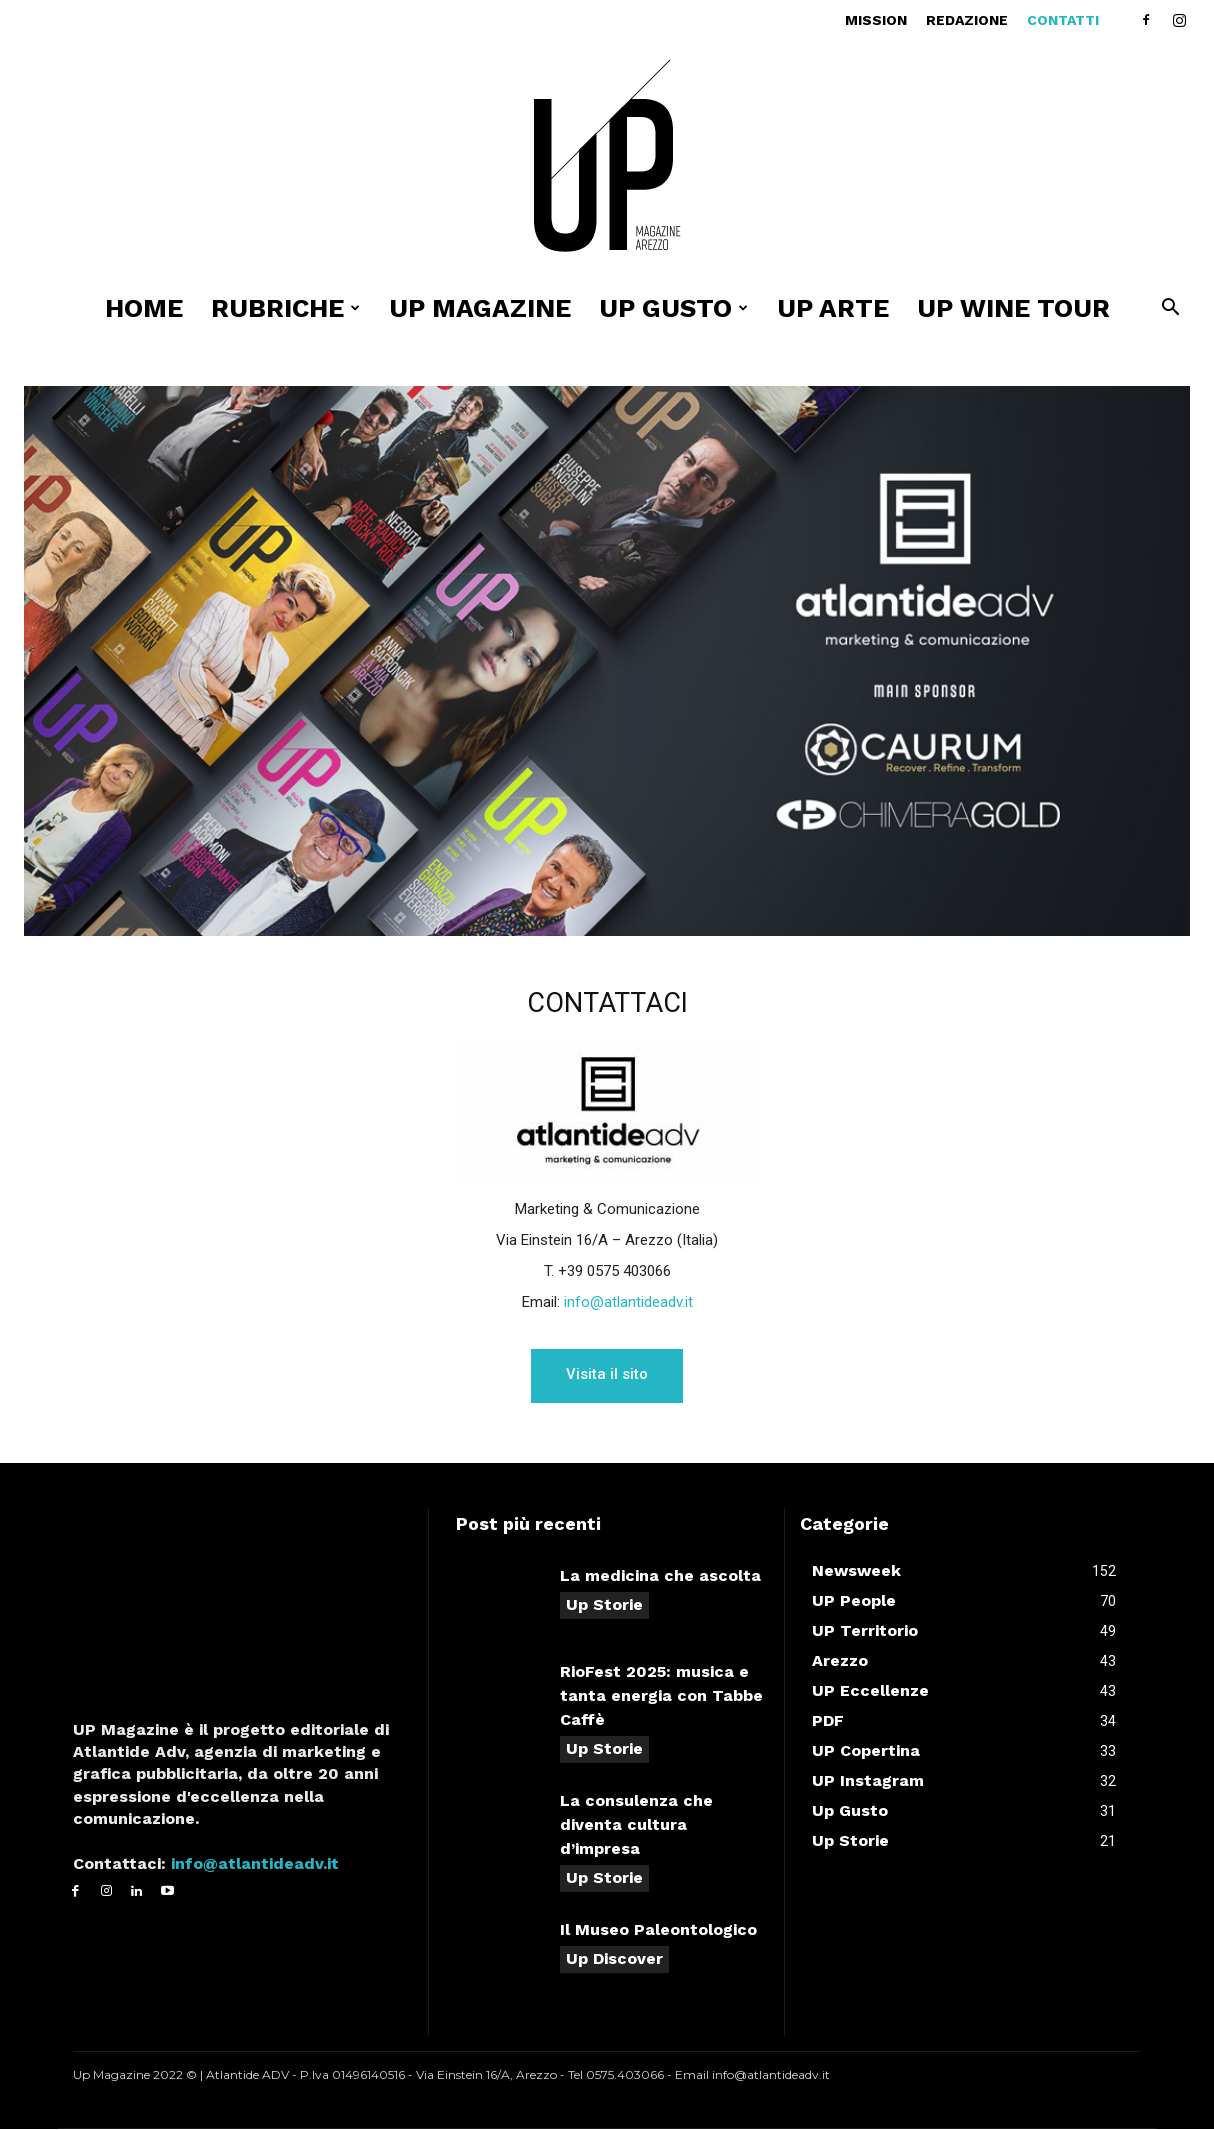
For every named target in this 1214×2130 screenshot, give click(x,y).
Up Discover (614, 1959)
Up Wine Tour (1013, 308)
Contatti (1063, 20)
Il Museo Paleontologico (658, 1930)
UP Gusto (673, 308)
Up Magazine (480, 308)
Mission (876, 20)
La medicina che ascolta (660, 1576)
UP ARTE (833, 308)
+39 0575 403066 (614, 1271)
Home (144, 308)
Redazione (967, 20)
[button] (1170, 309)
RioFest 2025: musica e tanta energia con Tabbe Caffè (661, 1696)
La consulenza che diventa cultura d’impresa (636, 1825)
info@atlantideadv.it (628, 1302)
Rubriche (285, 308)
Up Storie (604, 1605)
